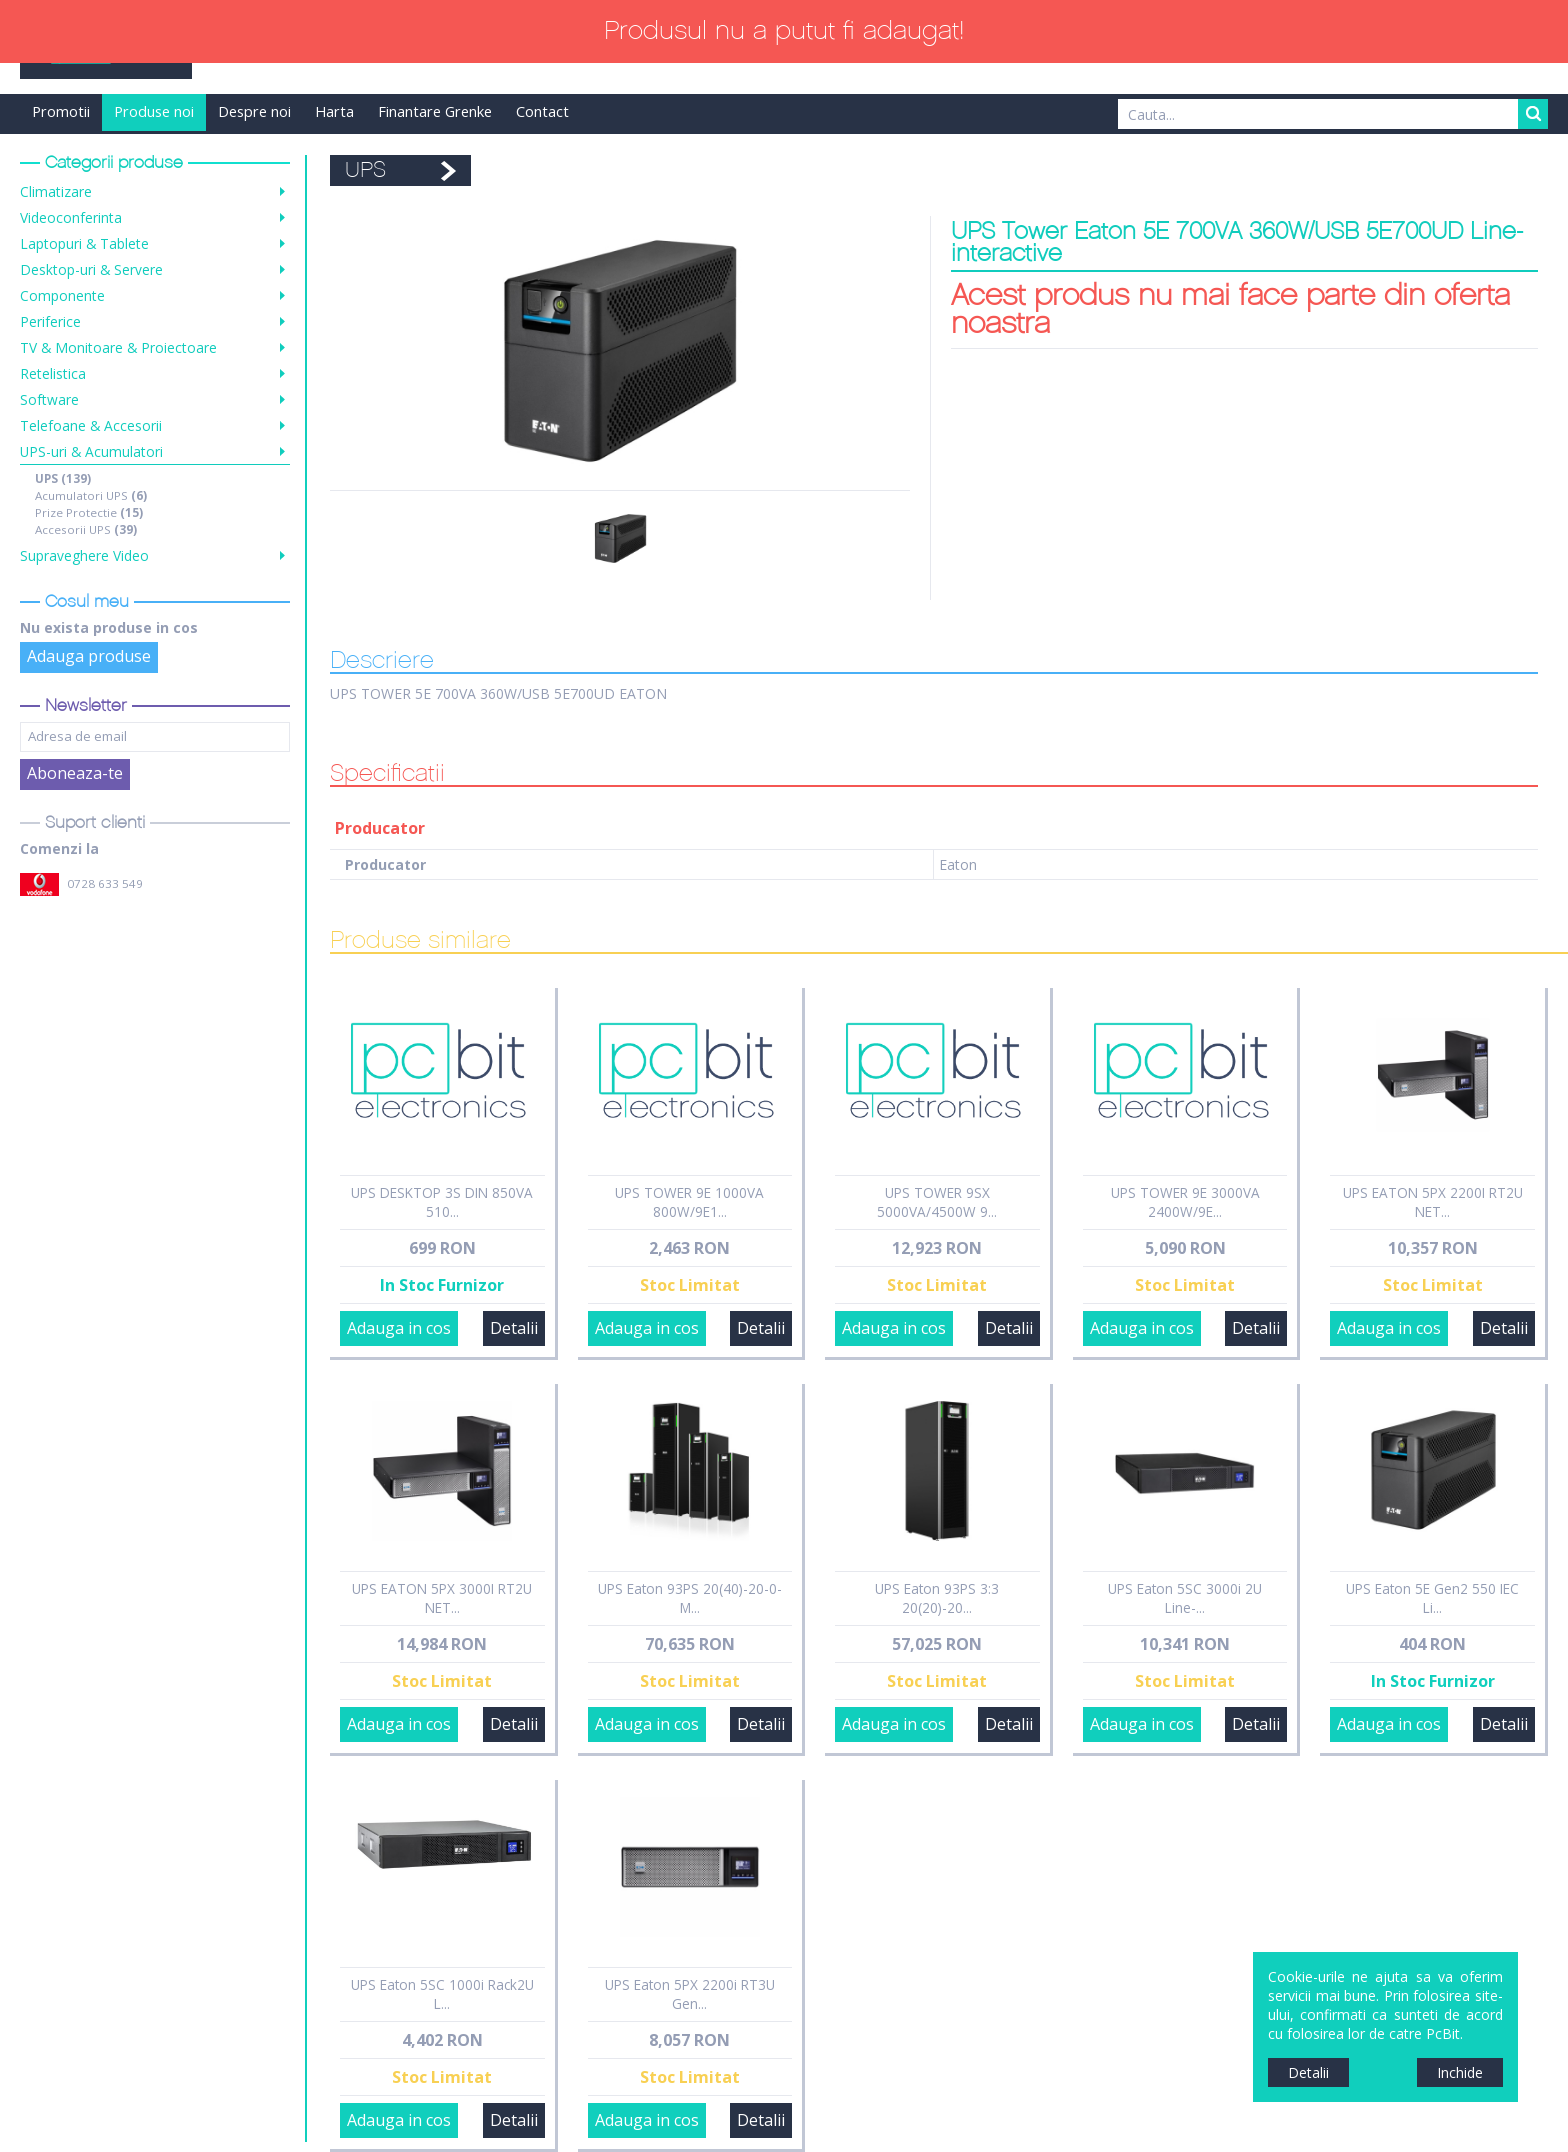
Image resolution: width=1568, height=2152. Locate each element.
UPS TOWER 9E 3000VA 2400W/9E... (1185, 1202)
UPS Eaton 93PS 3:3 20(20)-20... (937, 1598)
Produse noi (154, 111)
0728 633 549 (105, 883)
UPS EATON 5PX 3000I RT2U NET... (442, 1598)
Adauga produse (89, 656)
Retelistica (53, 373)
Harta (334, 111)
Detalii (514, 1328)
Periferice (50, 321)
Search (1533, 114)
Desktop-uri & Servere (91, 269)
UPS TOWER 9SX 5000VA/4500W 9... (937, 1202)
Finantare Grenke (435, 111)
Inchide (1460, 2072)
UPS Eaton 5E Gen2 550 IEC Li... (1432, 1598)
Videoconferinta (71, 217)
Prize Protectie (89, 512)
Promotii (61, 111)
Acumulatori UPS (91, 495)
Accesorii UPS (86, 529)
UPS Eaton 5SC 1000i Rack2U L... (442, 1994)
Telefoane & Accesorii (91, 425)
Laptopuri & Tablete (84, 243)
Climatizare (56, 191)
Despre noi (254, 111)
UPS (63, 478)
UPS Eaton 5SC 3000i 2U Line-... (1185, 1598)
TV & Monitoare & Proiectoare (118, 347)
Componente (62, 295)
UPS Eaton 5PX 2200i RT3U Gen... (690, 1994)
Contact (542, 111)
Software (49, 399)
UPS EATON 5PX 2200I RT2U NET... (1433, 1202)
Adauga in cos (399, 1328)
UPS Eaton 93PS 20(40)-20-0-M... (690, 1598)
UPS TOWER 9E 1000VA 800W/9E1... (689, 1202)
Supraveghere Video (84, 555)
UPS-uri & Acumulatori (91, 451)
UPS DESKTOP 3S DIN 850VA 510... (442, 1202)
